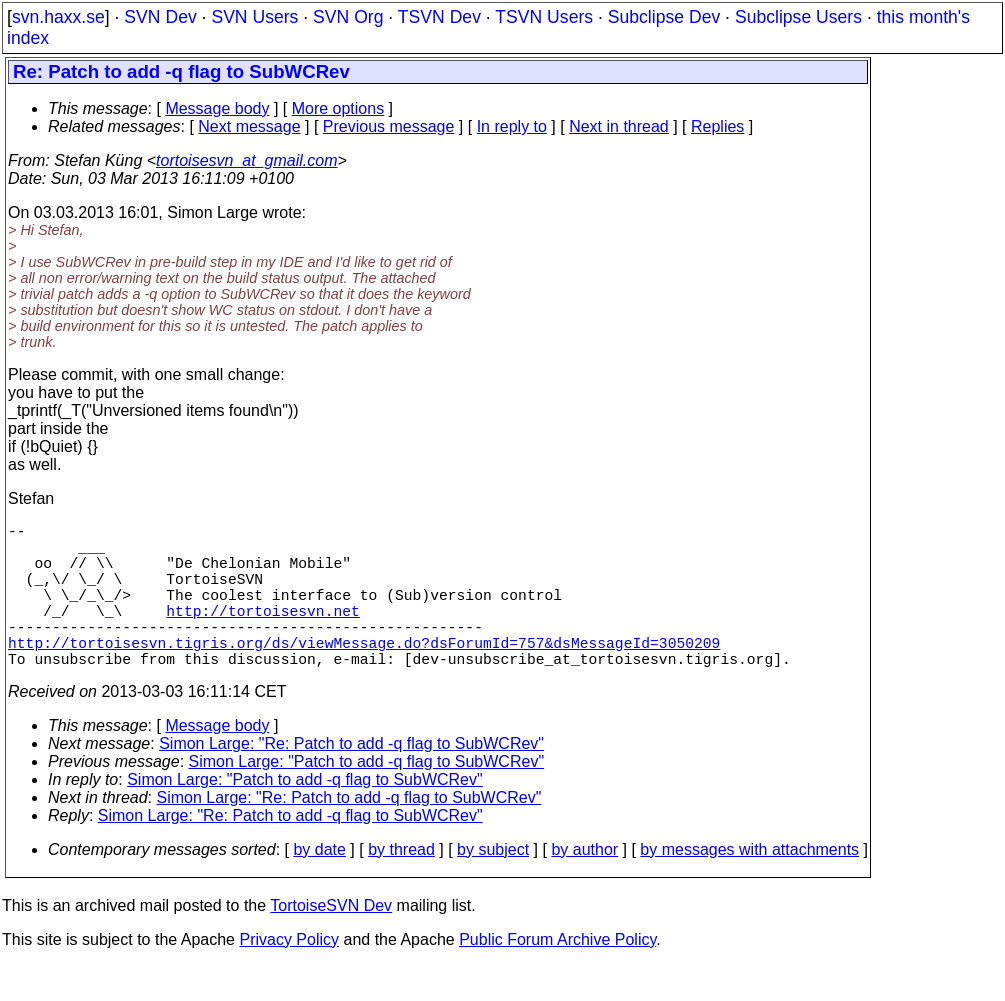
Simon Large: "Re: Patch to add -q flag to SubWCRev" (351, 779)
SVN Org (348, 17)
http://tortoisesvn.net (262, 634)
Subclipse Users (798, 17)
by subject (493, 885)
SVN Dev (160, 17)
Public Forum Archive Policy (557, 975)
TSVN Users (544, 17)
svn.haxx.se (58, 17)
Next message (249, 126)
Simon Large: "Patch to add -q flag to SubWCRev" (367, 797)
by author (584, 885)
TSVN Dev (439, 17)
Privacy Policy (289, 975)
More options (338, 108)
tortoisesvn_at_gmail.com (246, 160)
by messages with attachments (749, 885)
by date (319, 885)
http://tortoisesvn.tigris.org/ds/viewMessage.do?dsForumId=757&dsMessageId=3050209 (364, 674)
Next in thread (619, 126)
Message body (217, 108)
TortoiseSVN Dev (331, 941)
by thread (401, 885)
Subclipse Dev (664, 17)
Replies (717, 126)
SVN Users (254, 17)
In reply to (512, 126)
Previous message (389, 126)
